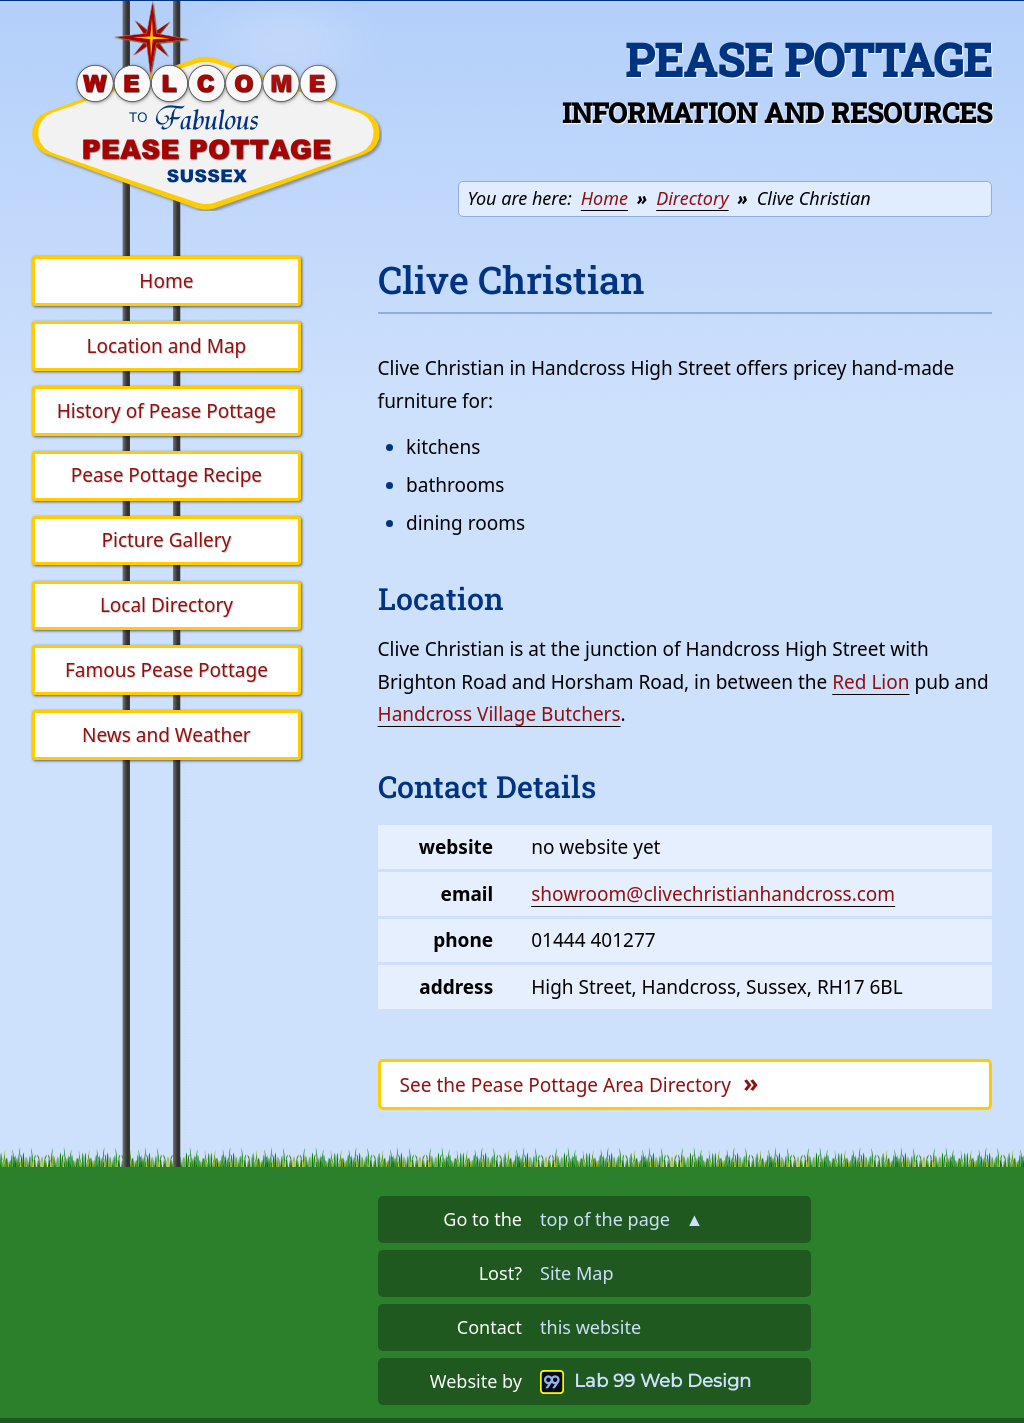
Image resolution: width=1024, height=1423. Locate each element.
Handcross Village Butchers (499, 714)
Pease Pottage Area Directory (579, 1082)
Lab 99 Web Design (662, 1381)
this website (590, 1327)
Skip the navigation (413, 32)
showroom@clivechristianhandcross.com (713, 894)
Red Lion (870, 682)
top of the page (621, 1219)
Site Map (576, 1273)
